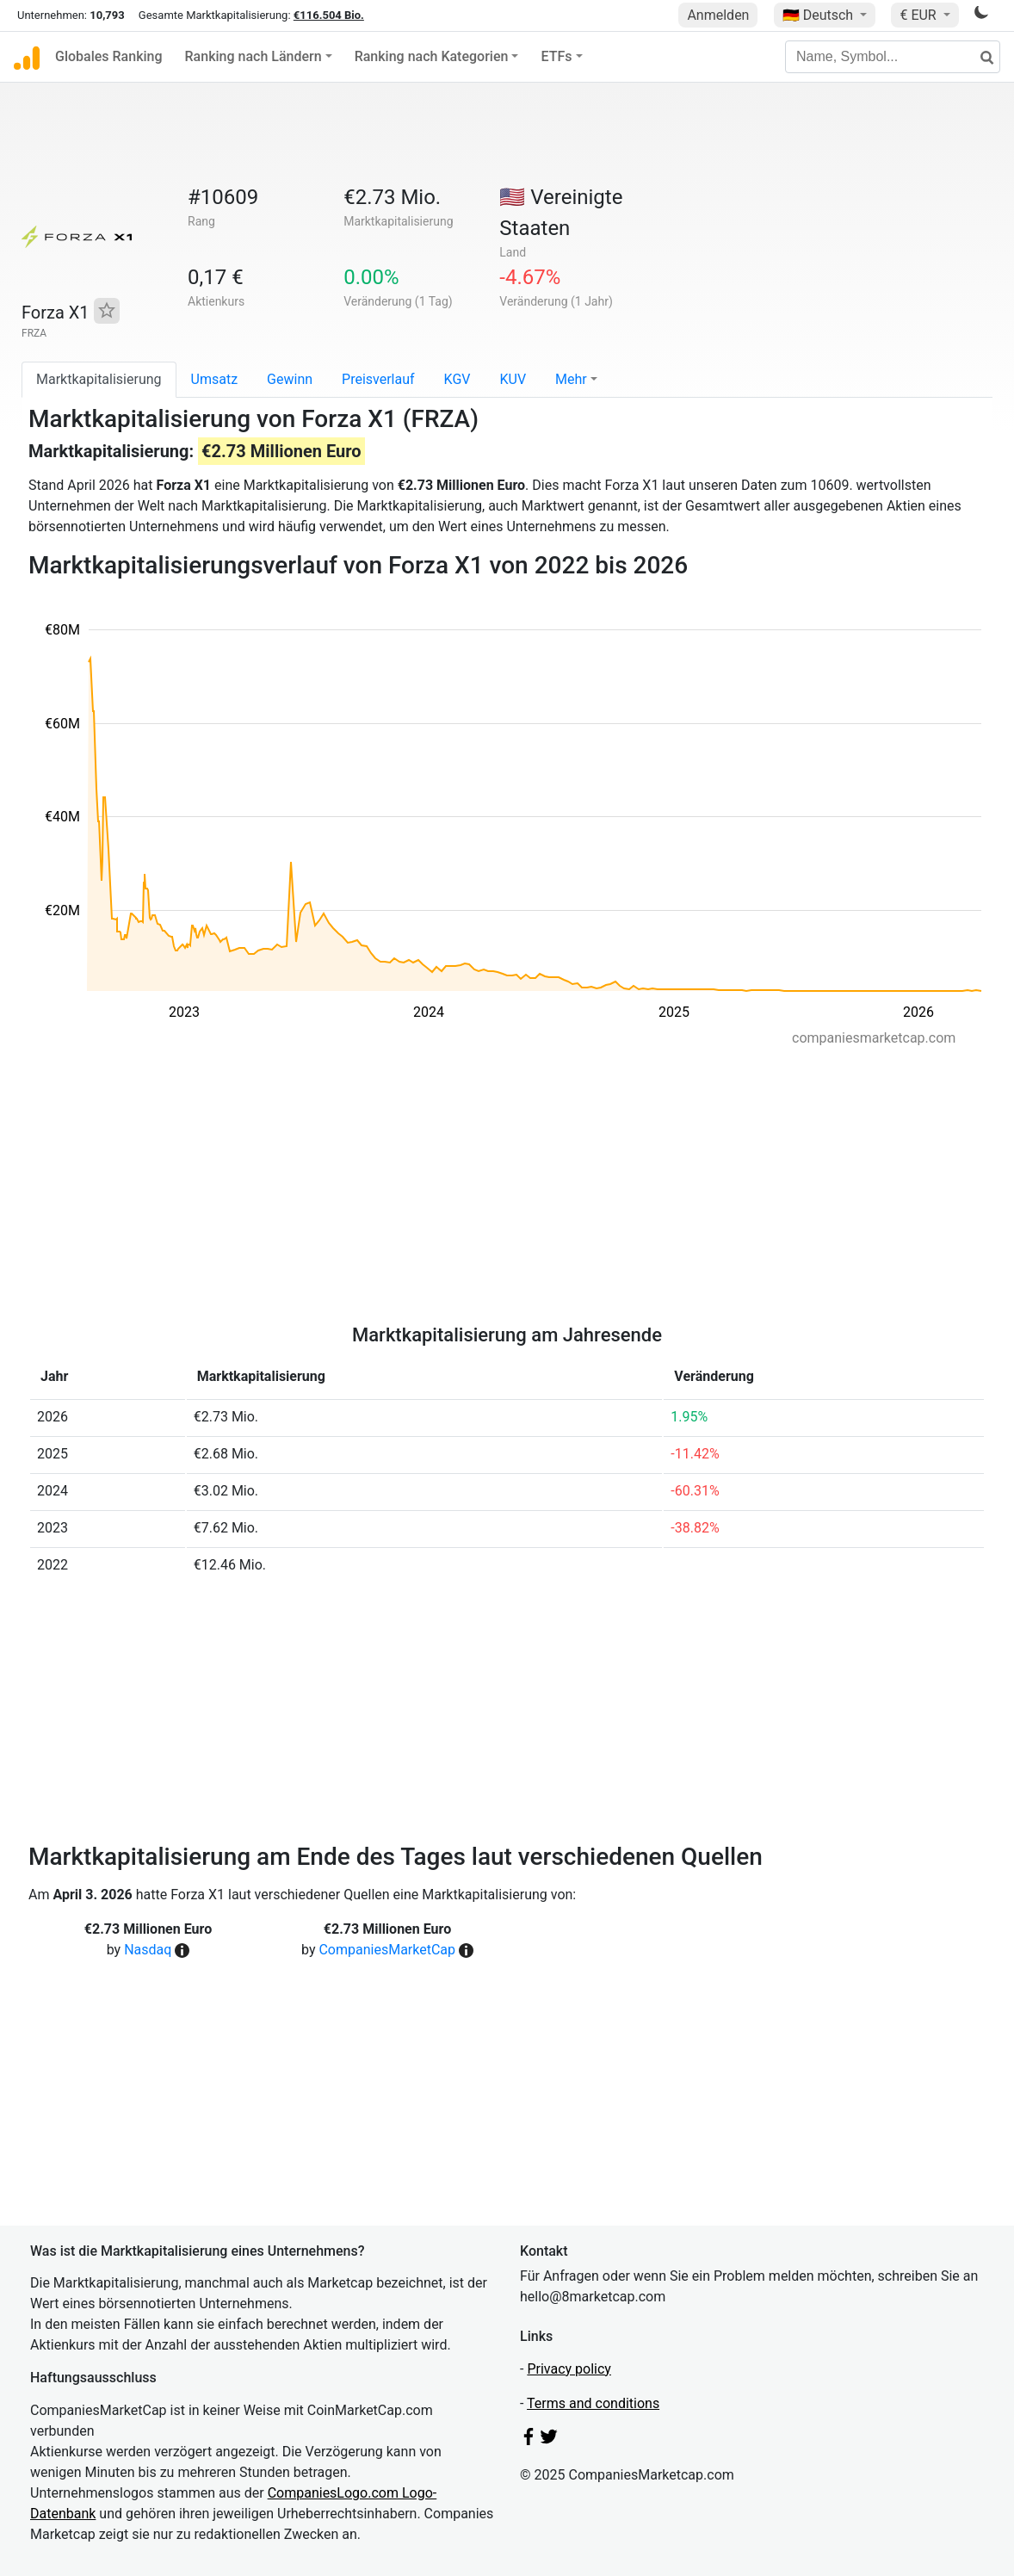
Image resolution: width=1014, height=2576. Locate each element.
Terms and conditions (593, 2403)
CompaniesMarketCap (386, 1949)
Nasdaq (147, 1949)
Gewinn (289, 379)
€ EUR (919, 15)
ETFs (556, 56)
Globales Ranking (109, 56)
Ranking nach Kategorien (432, 56)
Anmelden (718, 15)
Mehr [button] (571, 379)
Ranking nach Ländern (253, 56)
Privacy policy (569, 2369)
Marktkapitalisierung (99, 379)
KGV (457, 379)
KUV (512, 379)
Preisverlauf (378, 379)
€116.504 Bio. (329, 15)
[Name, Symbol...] (892, 56)
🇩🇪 (819, 15)
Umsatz (214, 379)
